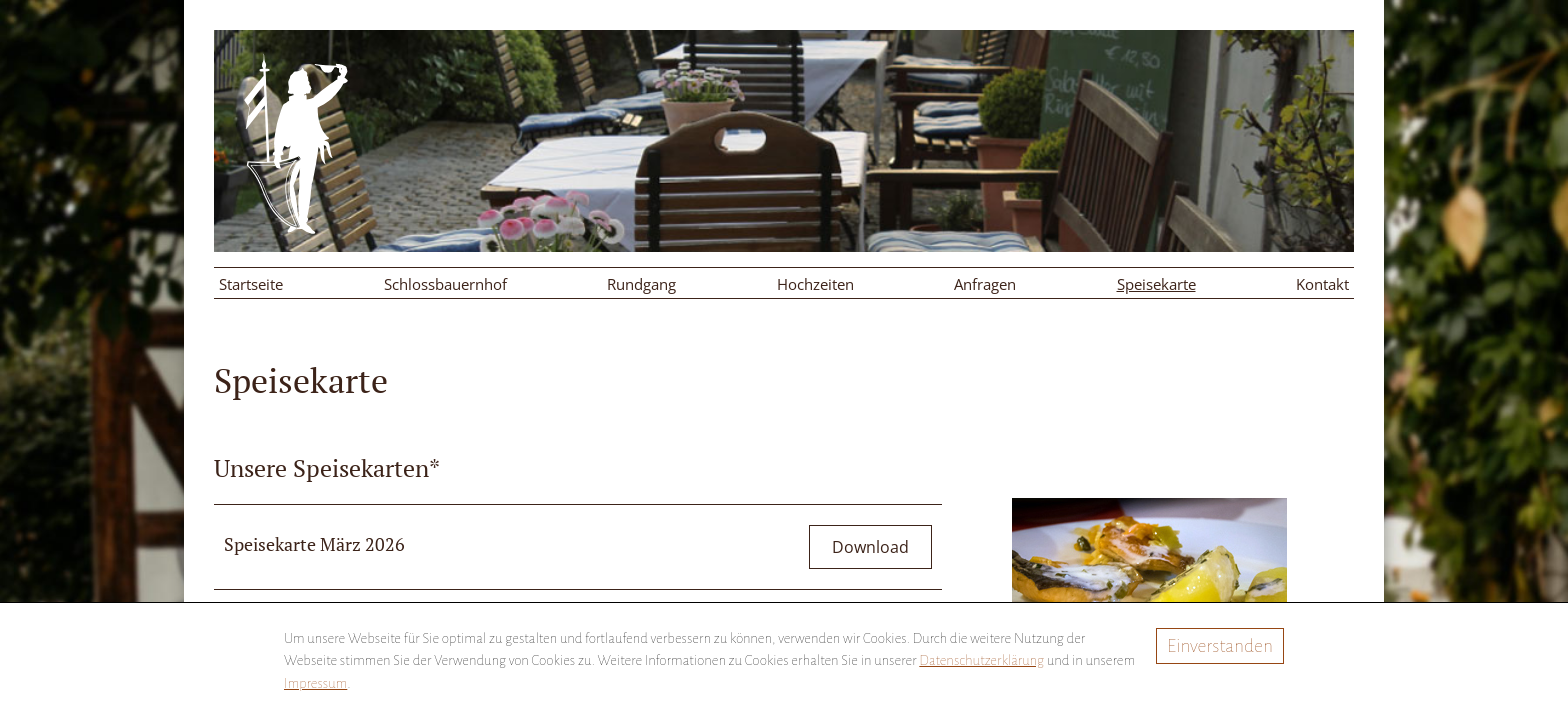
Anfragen (985, 284)
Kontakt (1322, 284)
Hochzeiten (815, 284)
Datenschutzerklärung (981, 660)
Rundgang (641, 284)
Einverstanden (1220, 646)
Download (870, 547)
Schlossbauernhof (445, 284)
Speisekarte (1156, 284)
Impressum (315, 683)
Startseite (251, 284)
